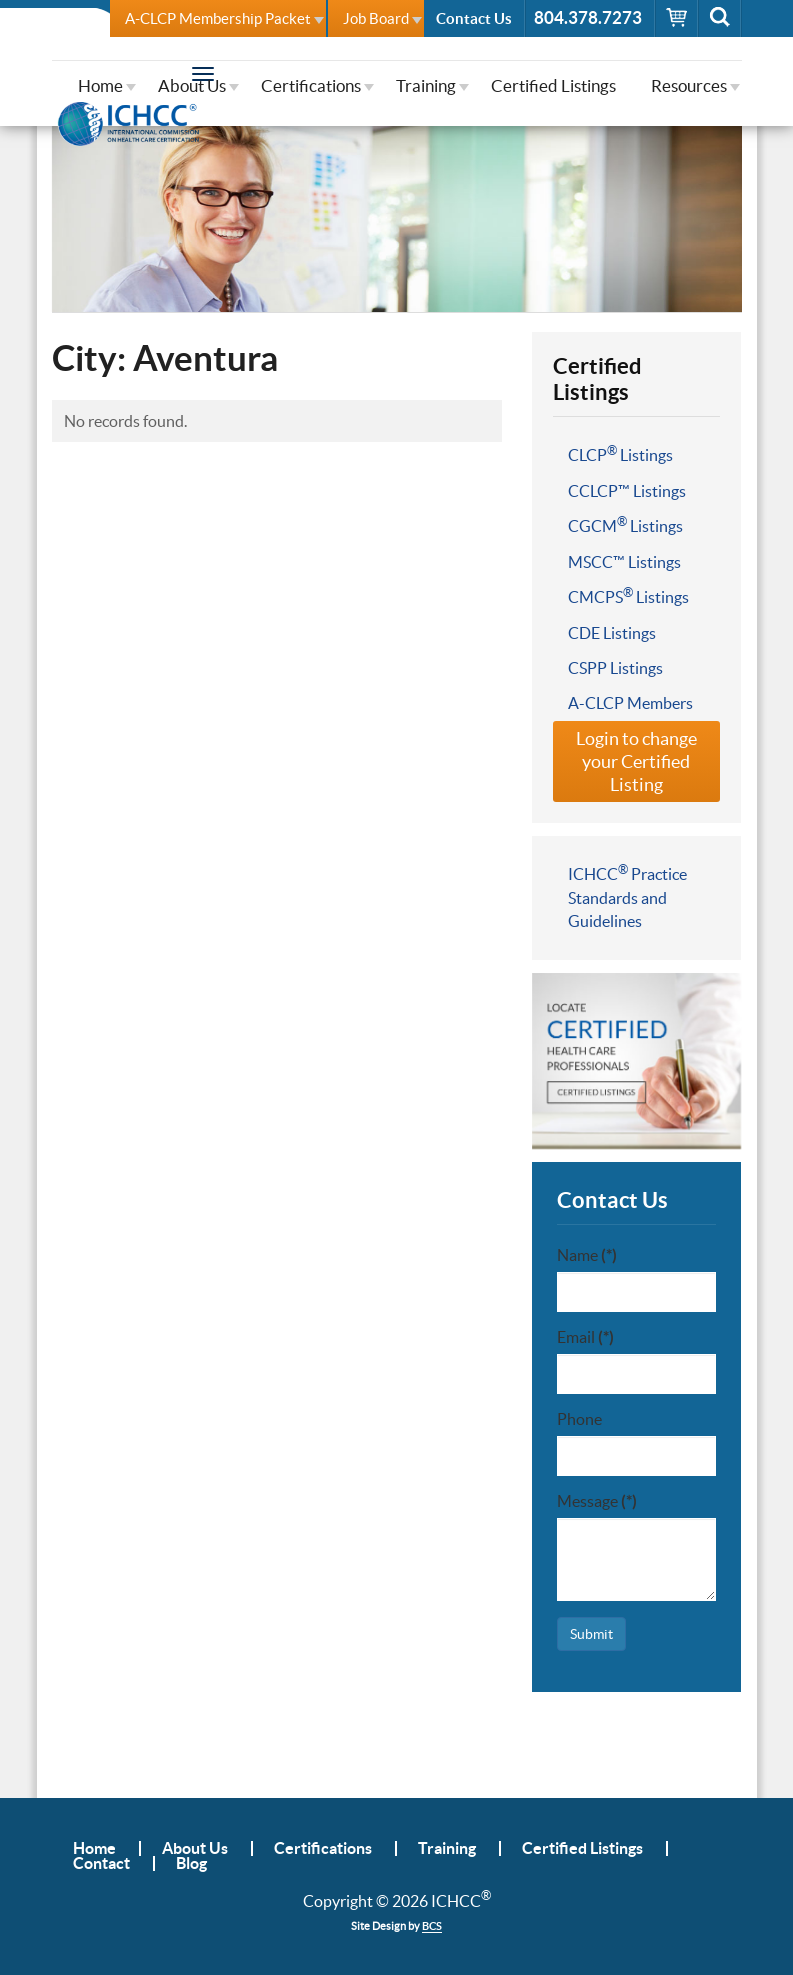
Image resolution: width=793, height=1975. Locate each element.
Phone (579, 1419)
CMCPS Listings (628, 596)
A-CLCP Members (630, 703)
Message (597, 1501)
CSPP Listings (615, 668)
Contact (101, 1863)
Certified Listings (553, 85)
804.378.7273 (588, 17)
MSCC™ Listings (624, 562)
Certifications (311, 85)
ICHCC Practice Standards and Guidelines (627, 896)
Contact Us (474, 18)
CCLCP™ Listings (627, 491)
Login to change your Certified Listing (636, 761)
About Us (192, 85)
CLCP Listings (620, 454)
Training (426, 85)
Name (587, 1255)
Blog (191, 1863)
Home (100, 85)
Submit (591, 1634)
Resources (689, 85)
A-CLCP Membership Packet (218, 18)
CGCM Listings (625, 525)
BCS (432, 1926)
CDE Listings (612, 633)
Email (585, 1337)
